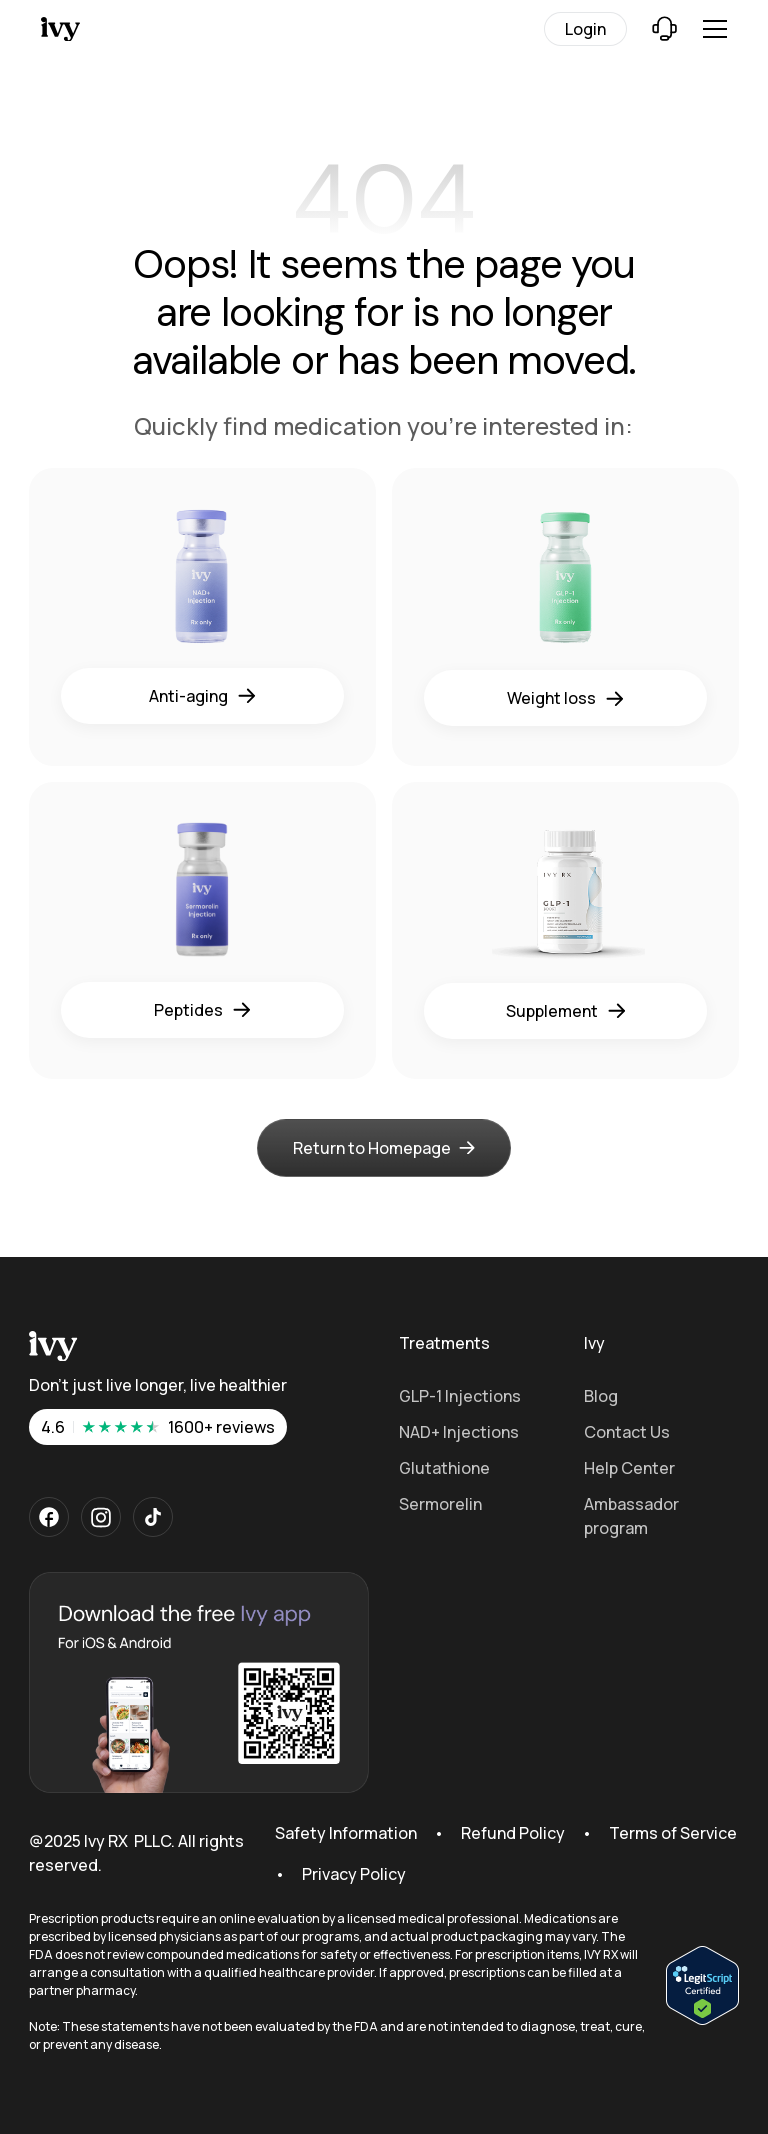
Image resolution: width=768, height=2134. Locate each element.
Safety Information (346, 1833)
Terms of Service (673, 1833)
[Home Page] (105, 29)
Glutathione (444, 1468)
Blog (601, 1396)
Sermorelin (440, 1504)
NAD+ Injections (459, 1432)
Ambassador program (631, 1516)
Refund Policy (513, 1833)
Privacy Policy (354, 1874)
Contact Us (627, 1432)
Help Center (629, 1468)
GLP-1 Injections (460, 1396)
